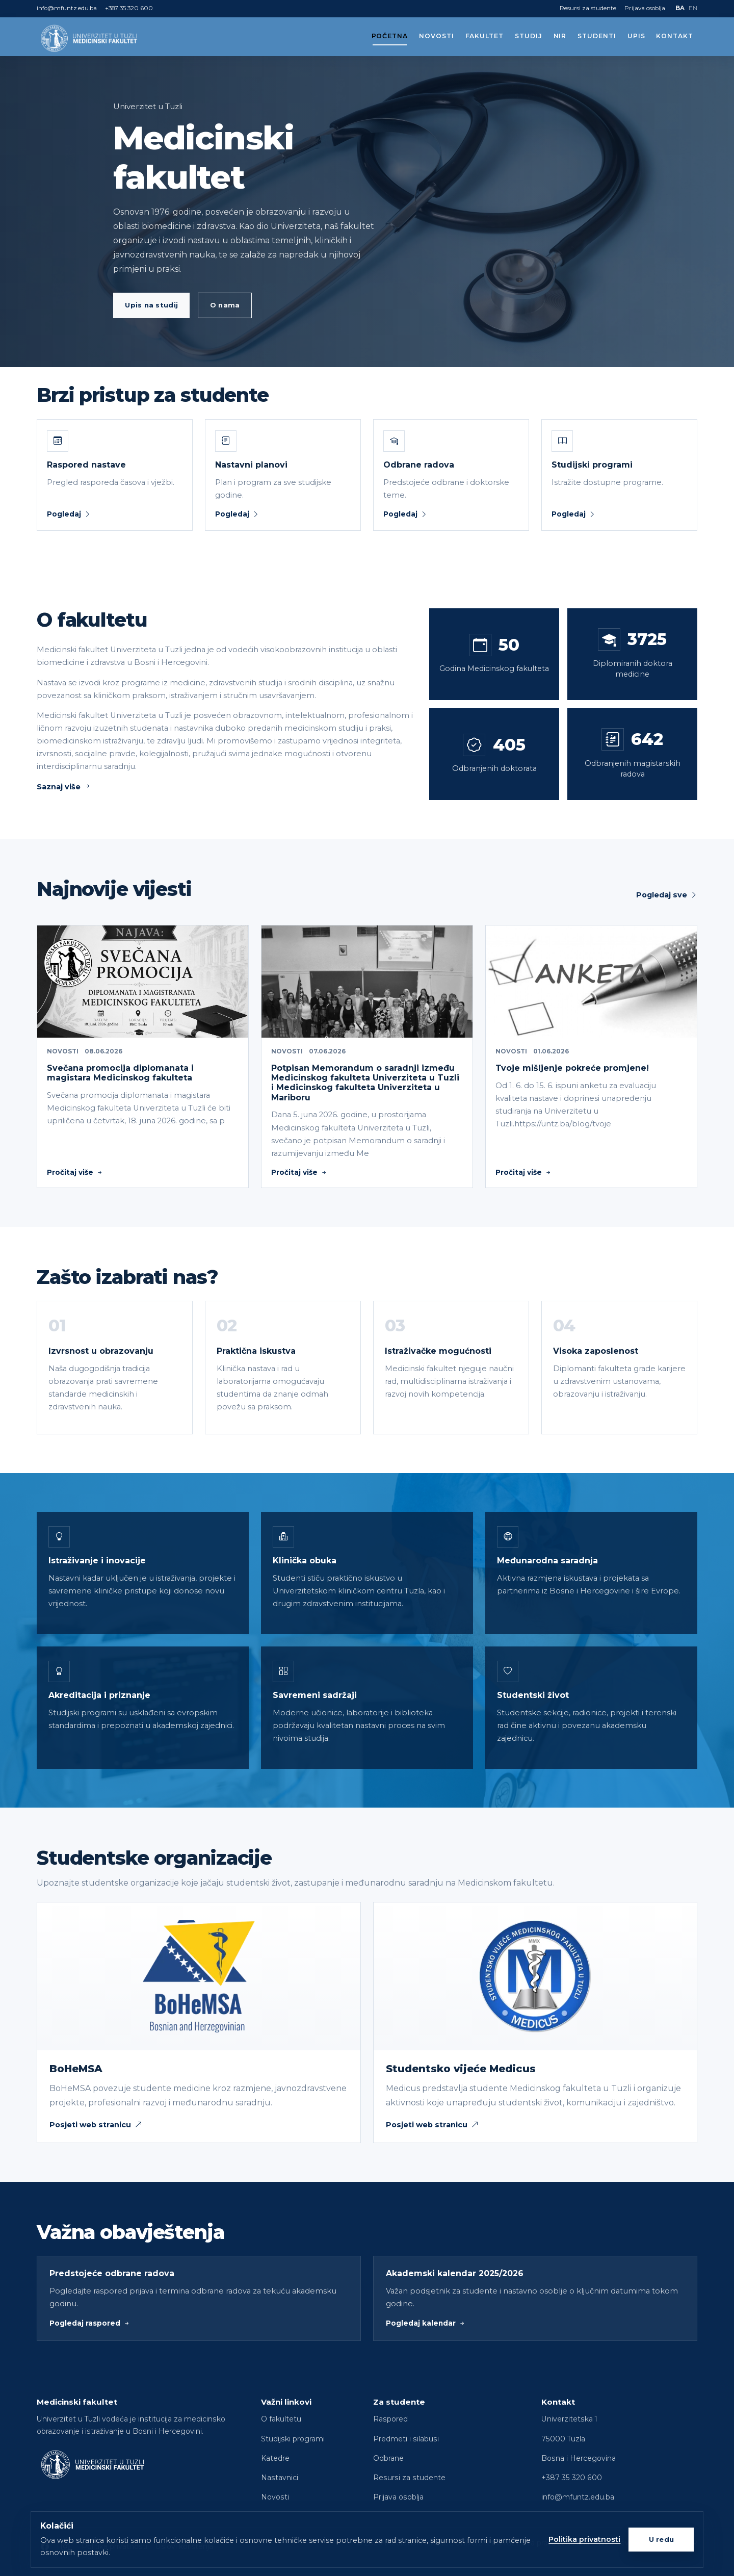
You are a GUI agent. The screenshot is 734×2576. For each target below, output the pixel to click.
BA (680, 8)
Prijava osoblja (644, 8)
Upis (636, 36)
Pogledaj (69, 514)
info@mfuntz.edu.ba (67, 8)
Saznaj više (64, 787)
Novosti (436, 36)
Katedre (275, 2458)
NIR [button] (560, 36)
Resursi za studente (588, 8)
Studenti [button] (597, 36)
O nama (225, 305)
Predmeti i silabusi (406, 2439)
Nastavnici (279, 2478)
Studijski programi (293, 2439)
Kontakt (674, 36)
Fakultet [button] (484, 36)
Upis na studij (151, 305)
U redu (661, 2539)
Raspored (390, 2419)
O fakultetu (281, 2419)
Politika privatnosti (584, 2539)
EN (693, 8)
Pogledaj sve (666, 895)
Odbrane (388, 2458)
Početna (390, 36)
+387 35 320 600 (129, 8)
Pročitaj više (75, 1172)
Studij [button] (528, 36)
